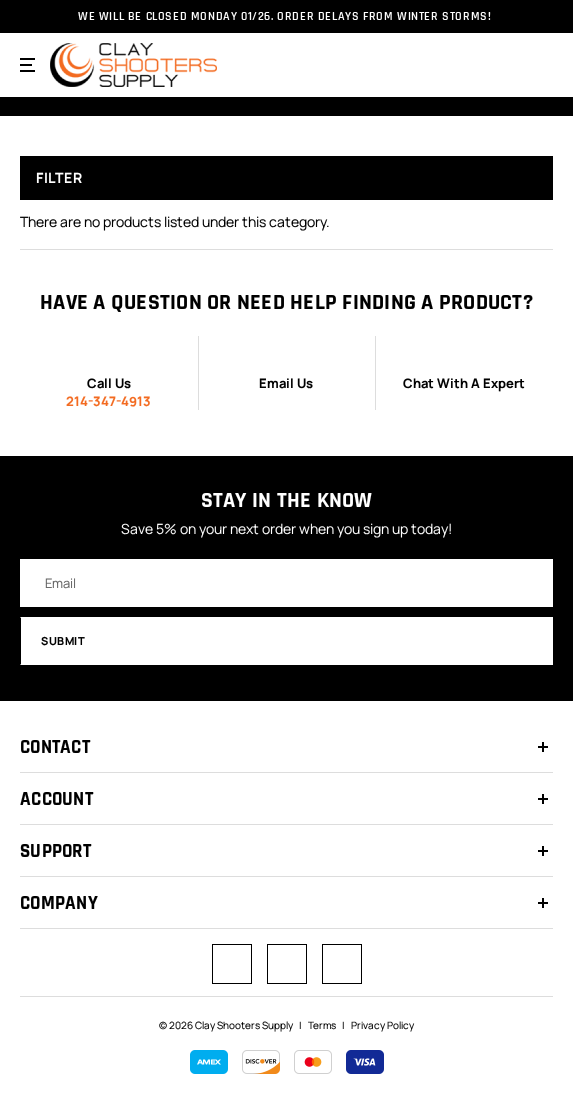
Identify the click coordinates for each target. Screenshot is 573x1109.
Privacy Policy (382, 1025)
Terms (322, 1025)
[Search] (499, 65)
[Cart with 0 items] (539, 64)
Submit (288, 640)
